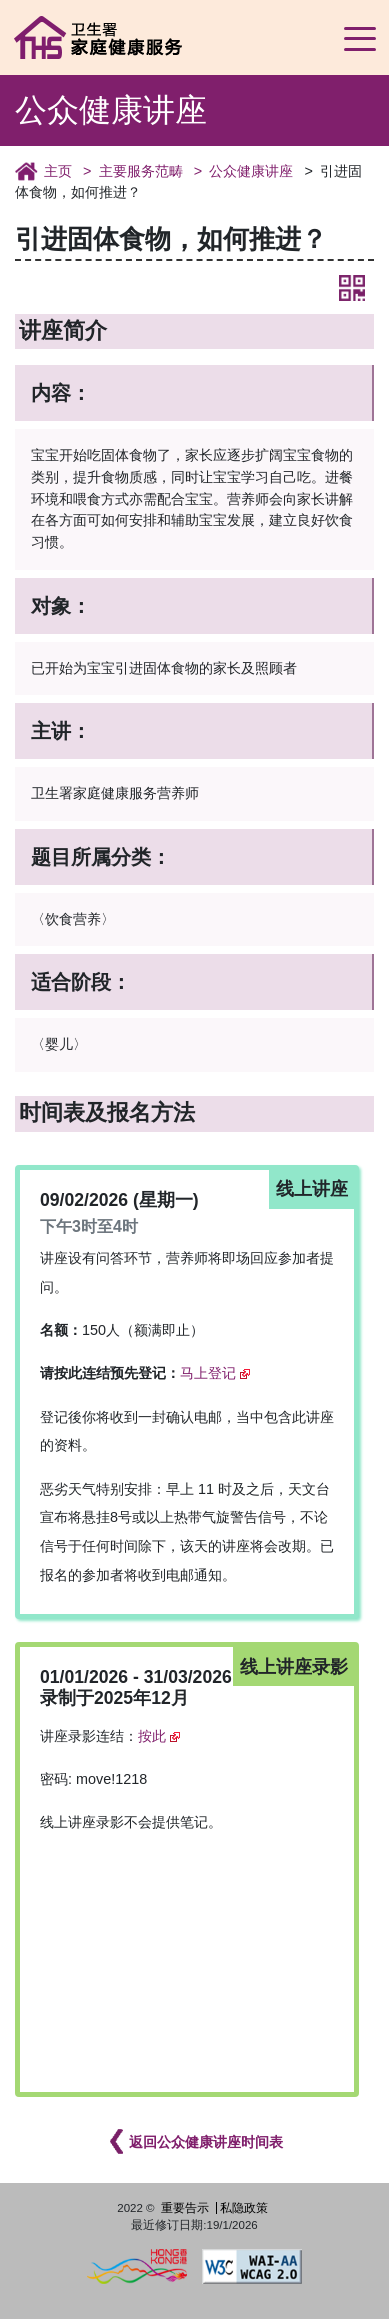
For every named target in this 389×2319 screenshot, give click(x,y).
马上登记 (208, 1373)
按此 (152, 1736)
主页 (58, 171)
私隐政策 (244, 2208)
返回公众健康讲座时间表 (206, 2142)
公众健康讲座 (251, 171)
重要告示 (185, 2208)
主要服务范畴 (141, 171)
